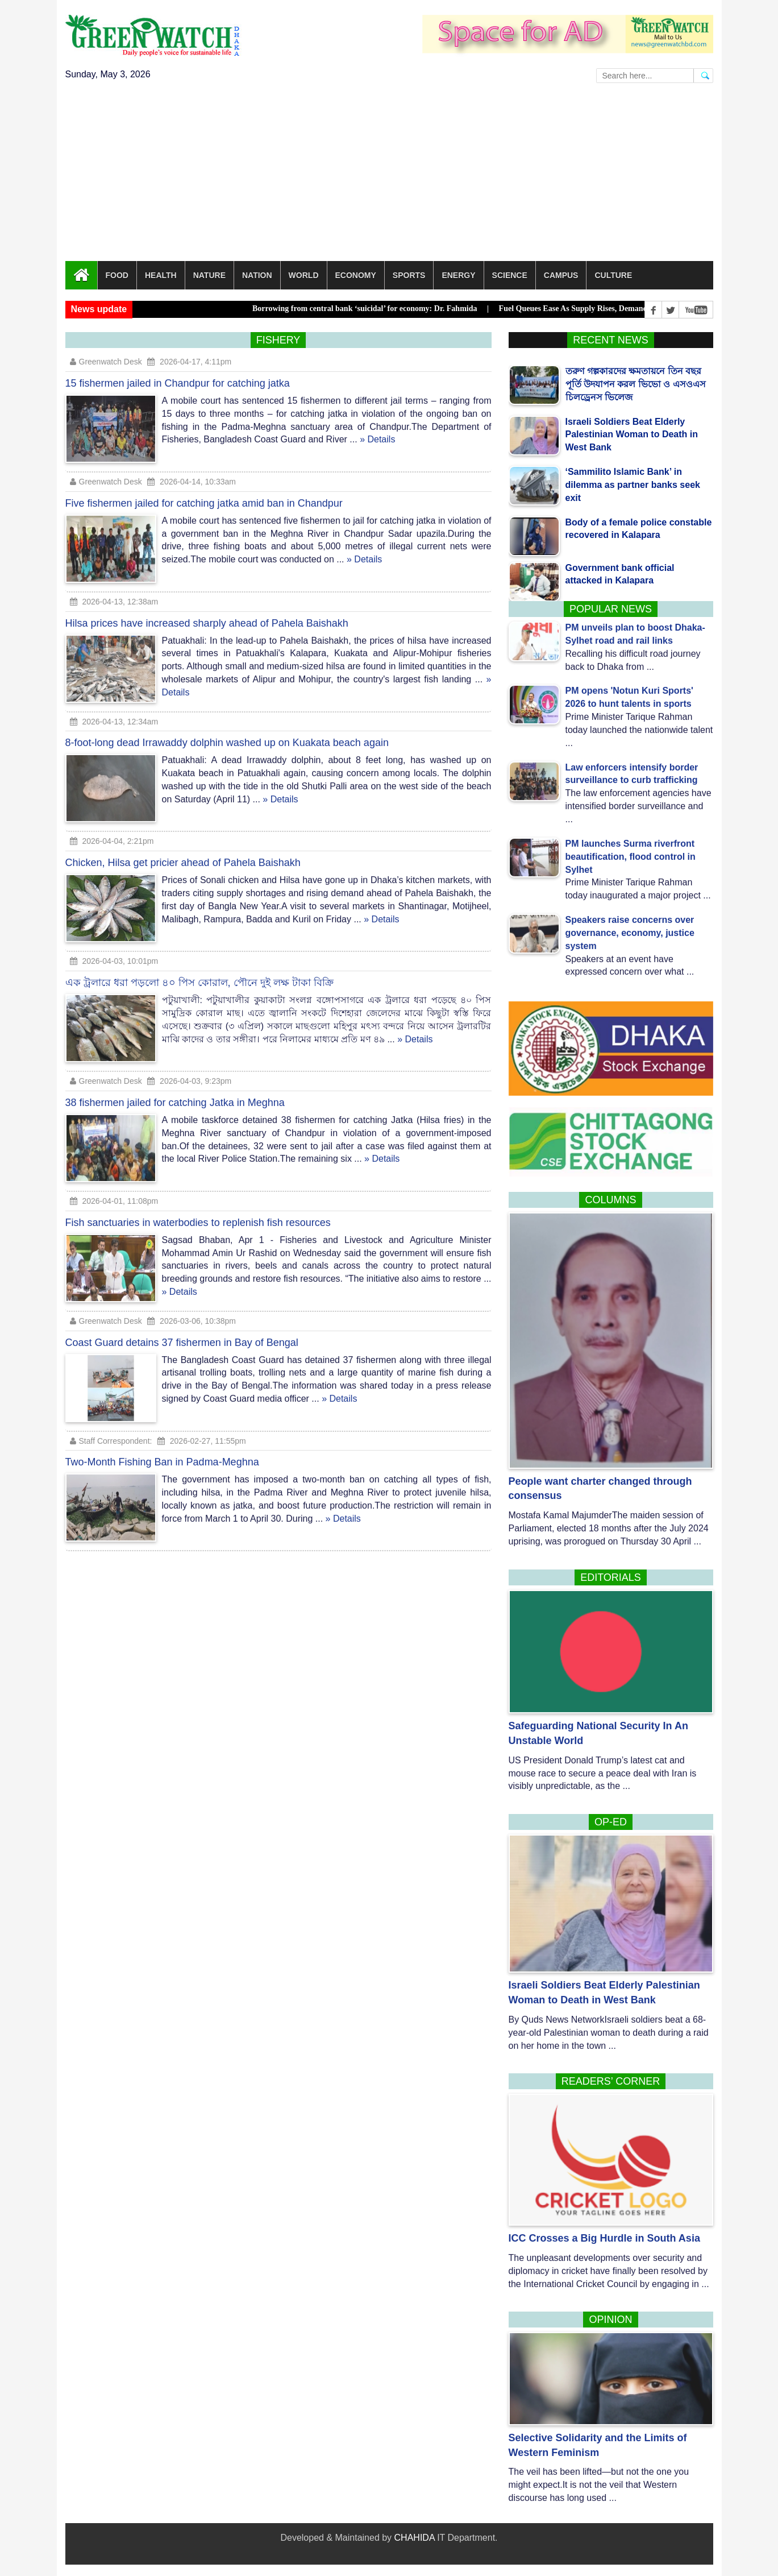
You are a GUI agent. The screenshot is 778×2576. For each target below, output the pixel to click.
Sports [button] (409, 275)
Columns (610, 1200)
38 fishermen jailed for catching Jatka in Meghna (175, 1094)
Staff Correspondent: (111, 1432)
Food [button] (117, 275)
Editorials (610, 1577)
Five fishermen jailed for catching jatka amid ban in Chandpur (204, 494)
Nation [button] (257, 275)
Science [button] (509, 275)
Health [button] (161, 275)
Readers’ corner (610, 2081)
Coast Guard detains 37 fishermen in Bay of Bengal (181, 1334)
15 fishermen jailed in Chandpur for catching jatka (177, 374)
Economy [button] (355, 275)
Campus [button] (561, 275)
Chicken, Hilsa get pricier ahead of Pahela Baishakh (183, 854)
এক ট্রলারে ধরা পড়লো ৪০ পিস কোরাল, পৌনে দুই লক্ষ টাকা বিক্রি (199, 974)
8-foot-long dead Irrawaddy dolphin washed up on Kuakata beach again (227, 734)
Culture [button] (613, 275)
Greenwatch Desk (106, 353)
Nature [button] (209, 275)
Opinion (610, 2319)
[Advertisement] (389, 175)
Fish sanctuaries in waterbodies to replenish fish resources (198, 1214)
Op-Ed (610, 1822)
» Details (377, 431)
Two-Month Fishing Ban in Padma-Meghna (162, 1453)
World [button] (304, 275)
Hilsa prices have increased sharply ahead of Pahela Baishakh (206, 614)
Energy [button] (458, 275)
